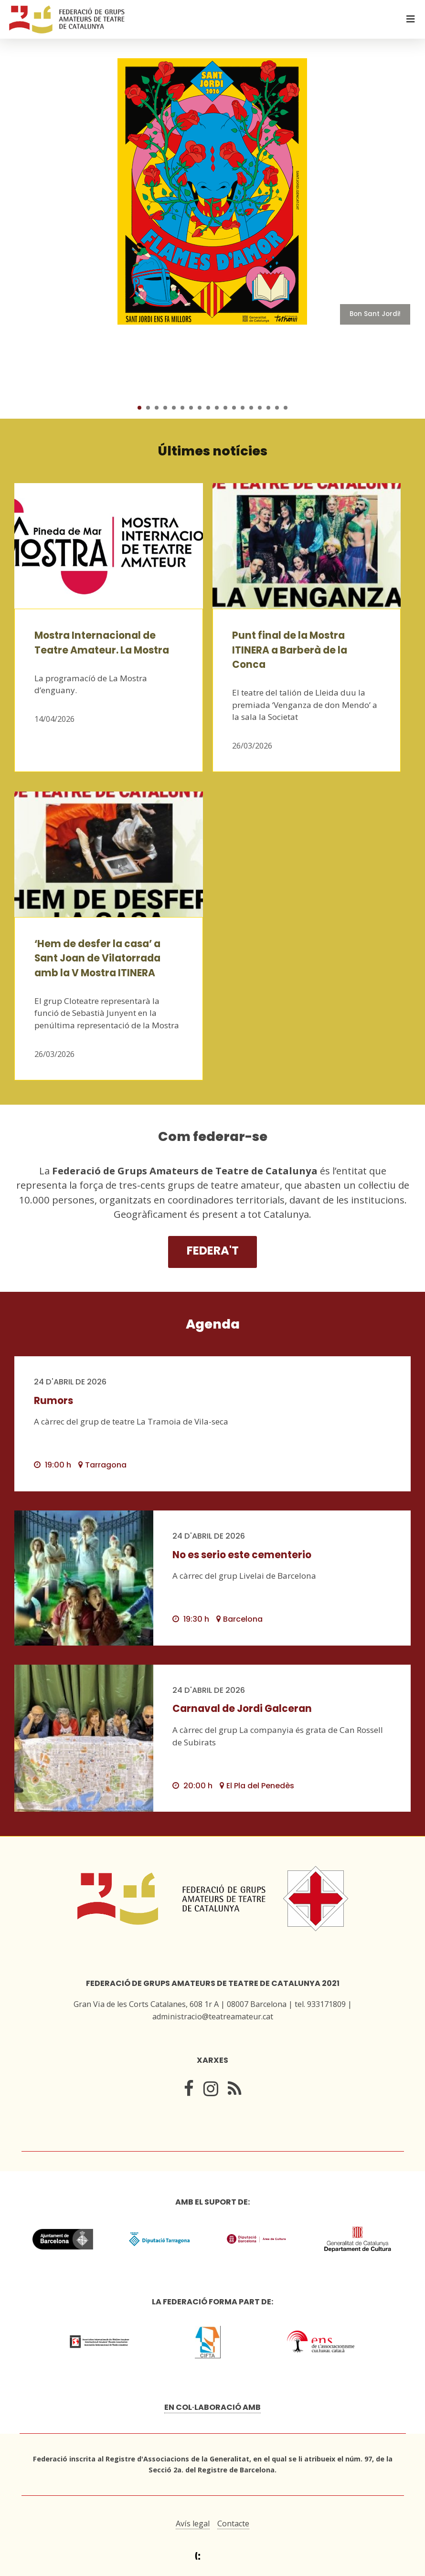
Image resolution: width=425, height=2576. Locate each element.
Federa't (213, 1250)
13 (242, 408)
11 (225, 408)
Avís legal (193, 2523)
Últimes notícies (212, 451)
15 (260, 408)
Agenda (213, 1324)
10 (217, 408)
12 (234, 408)
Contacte (233, 2523)
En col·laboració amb (212, 2407)
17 (277, 408)
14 (251, 408)
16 (268, 408)
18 (285, 408)
